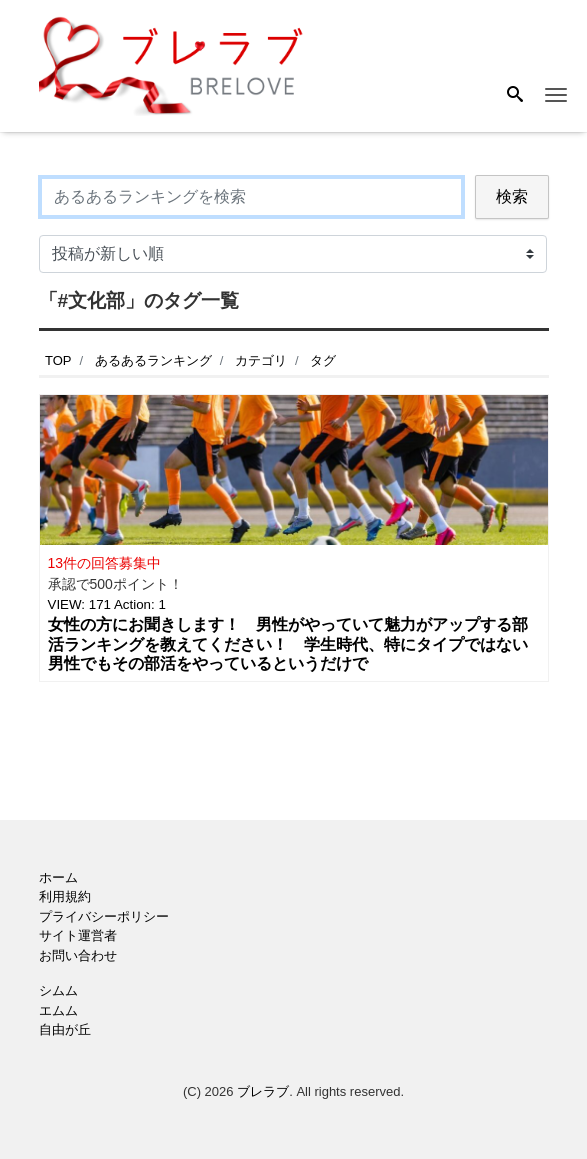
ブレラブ (263, 1091)
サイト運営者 (78, 935)
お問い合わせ (78, 955)
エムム (58, 1010)
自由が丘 (65, 1029)
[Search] (515, 96)
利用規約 (65, 896)
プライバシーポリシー (104, 916)
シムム (58, 990)
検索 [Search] (512, 196)
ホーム (58, 877)
